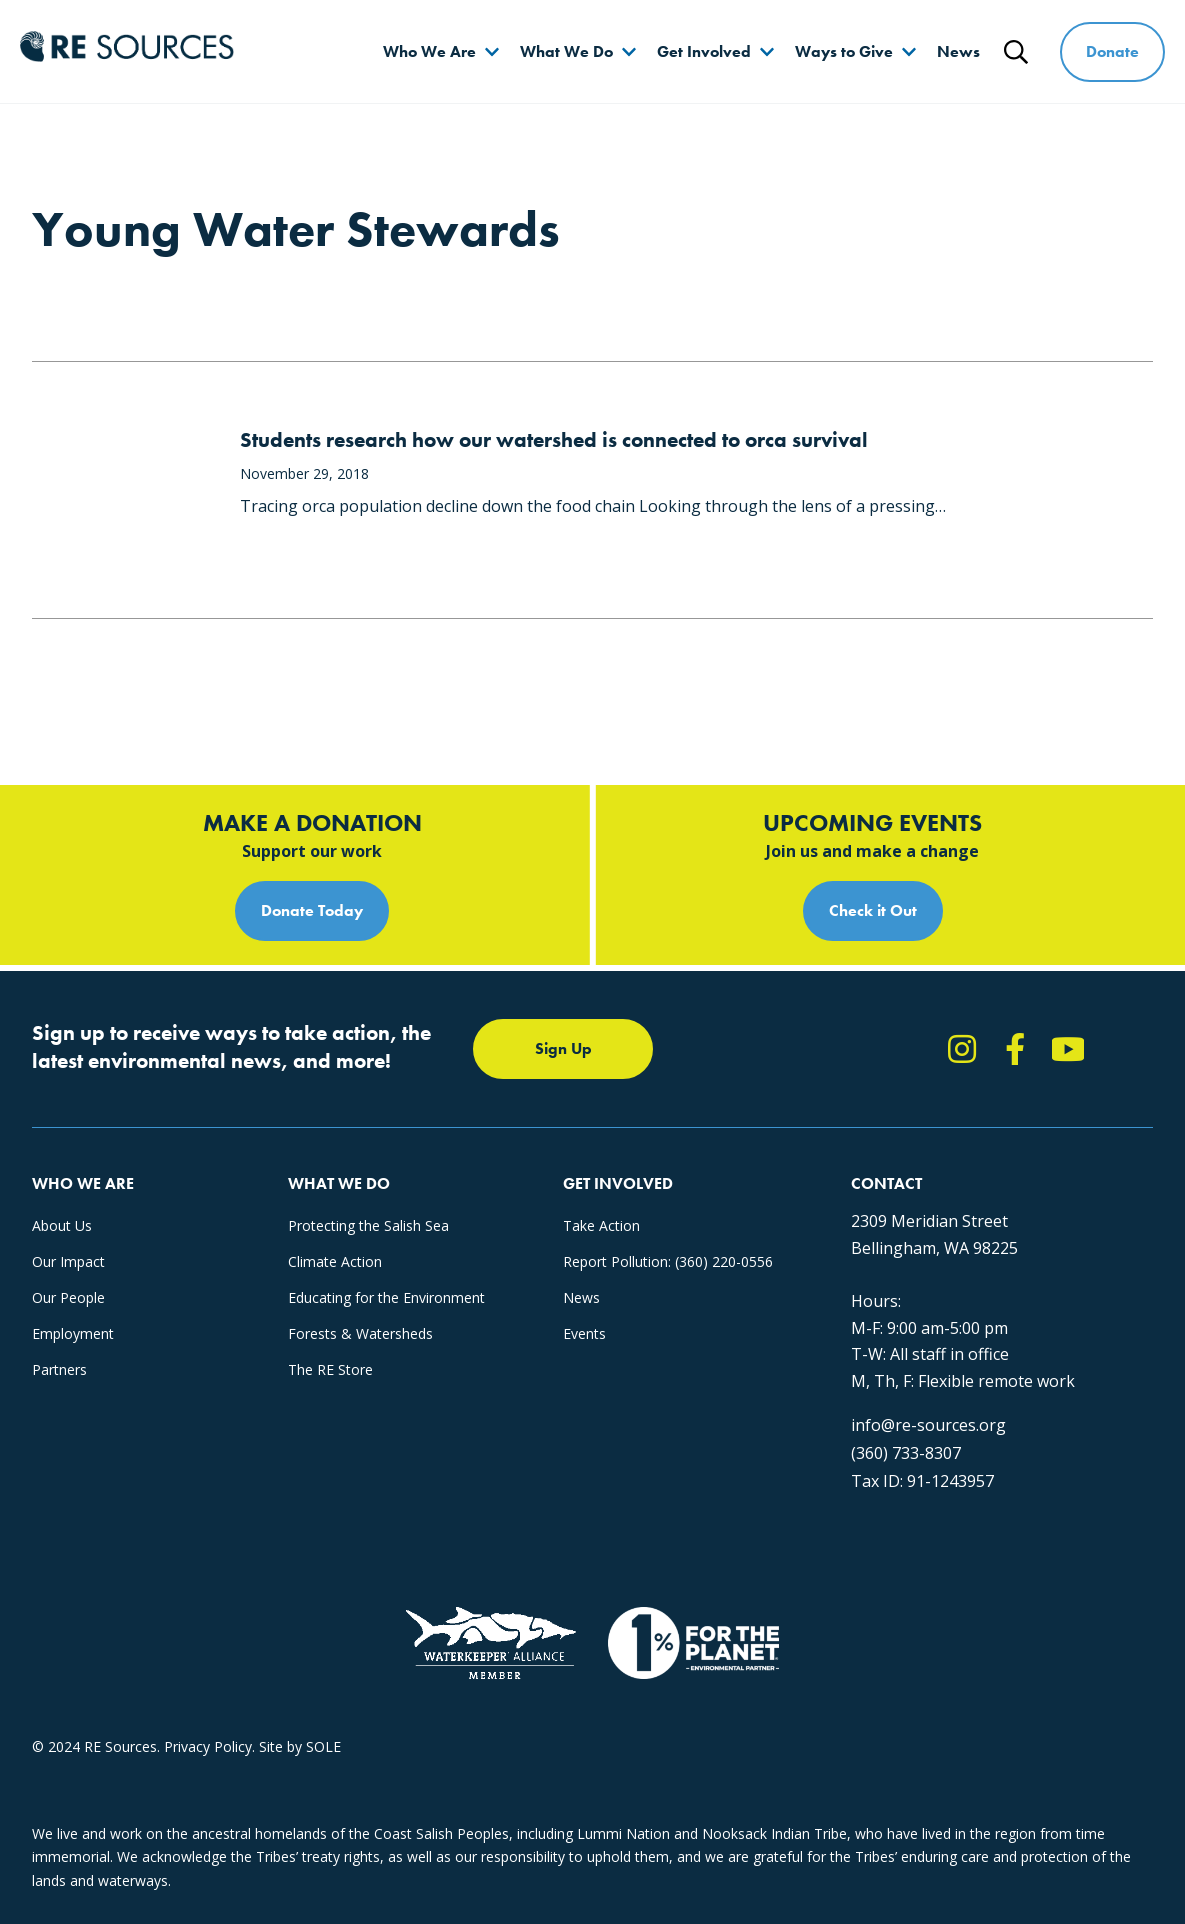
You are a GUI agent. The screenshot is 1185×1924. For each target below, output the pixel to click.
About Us (62, 1225)
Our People (68, 1297)
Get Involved (704, 51)
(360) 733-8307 (906, 1453)
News (958, 51)
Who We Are (429, 51)
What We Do (566, 51)
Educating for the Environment (386, 1297)
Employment (73, 1333)
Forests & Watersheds (360, 1333)
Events (584, 1333)
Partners (59, 1369)
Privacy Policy (208, 1746)
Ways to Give (844, 51)
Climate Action (335, 1261)
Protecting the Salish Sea (368, 1225)
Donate (1112, 51)
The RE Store (330, 1369)
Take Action (601, 1225)
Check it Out (873, 910)
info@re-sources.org (928, 1425)
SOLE (323, 1746)
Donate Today (312, 910)
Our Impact (68, 1261)
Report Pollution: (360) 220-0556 (668, 1261)
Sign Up (563, 1048)
